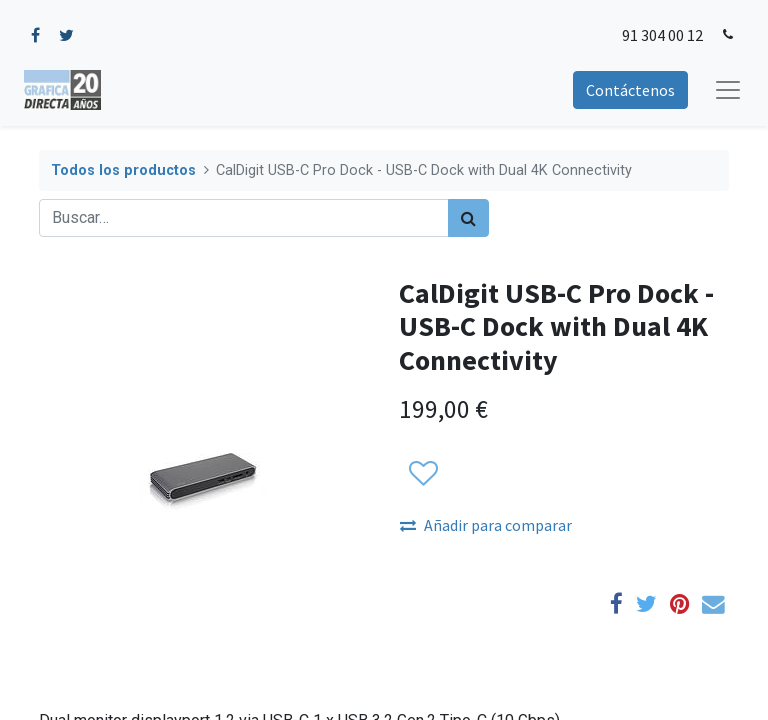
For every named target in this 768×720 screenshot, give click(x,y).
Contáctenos (630, 90)
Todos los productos (123, 170)
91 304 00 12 (662, 35)
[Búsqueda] (468, 218)
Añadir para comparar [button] (486, 525)
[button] (422, 474)
